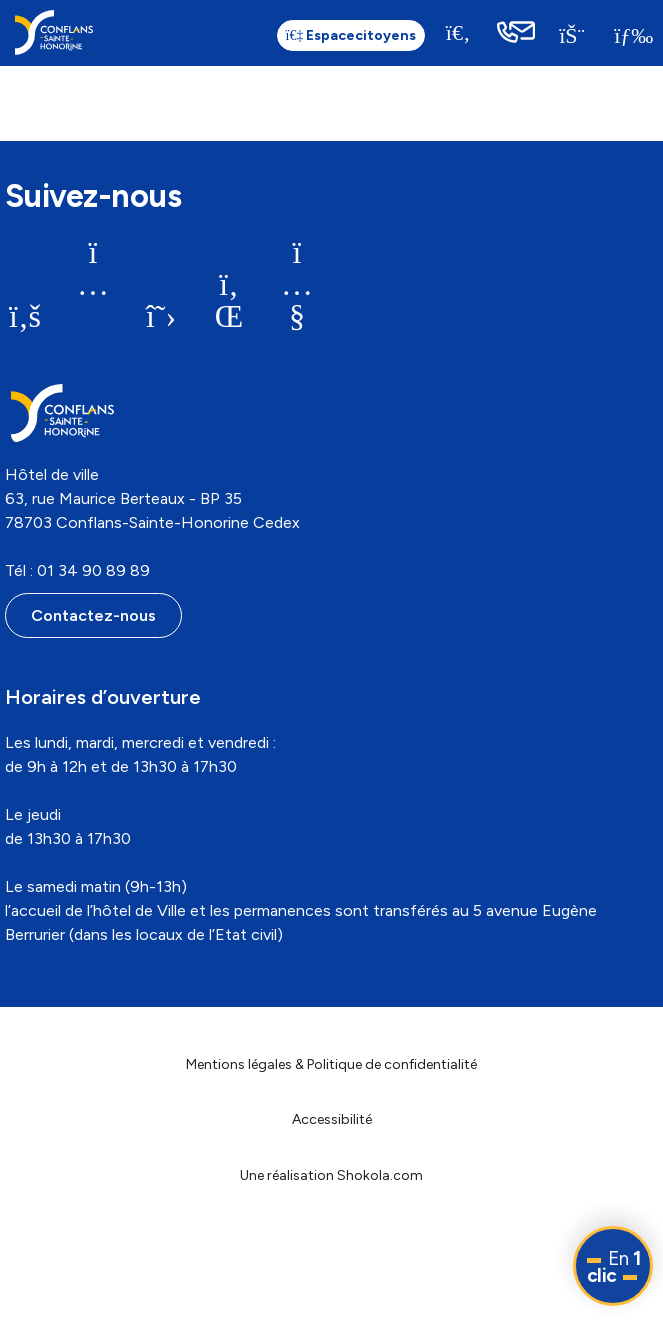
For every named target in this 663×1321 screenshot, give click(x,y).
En (614, 1267)
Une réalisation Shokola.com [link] (331, 1175)
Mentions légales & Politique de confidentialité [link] (331, 1064)
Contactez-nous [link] (93, 615)
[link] (54, 32)
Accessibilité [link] (332, 1119)
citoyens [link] (351, 35)
